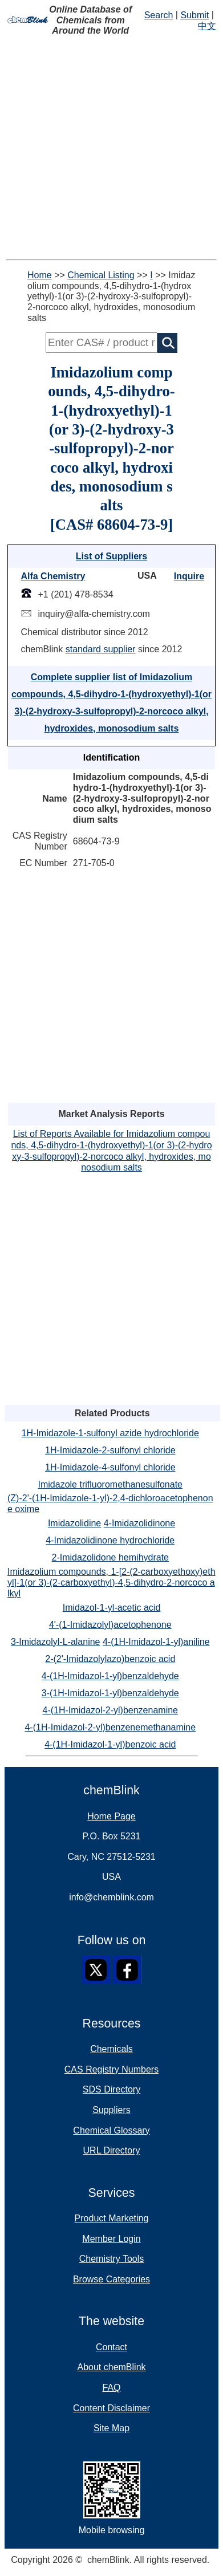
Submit (194, 15)
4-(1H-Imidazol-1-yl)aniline (156, 1642)
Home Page (111, 1816)
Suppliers (111, 2110)
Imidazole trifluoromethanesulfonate (110, 1484)
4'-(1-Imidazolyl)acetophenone (110, 1625)
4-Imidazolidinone (139, 1523)
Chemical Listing (100, 275)
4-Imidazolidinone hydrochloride (110, 1540)
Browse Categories (111, 2279)
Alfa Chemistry (53, 576)
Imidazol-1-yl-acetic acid (112, 1607)
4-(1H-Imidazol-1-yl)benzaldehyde (110, 1676)
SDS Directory (111, 2089)
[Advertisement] (111, 147)
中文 (207, 26)
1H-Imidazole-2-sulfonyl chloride (110, 1450)
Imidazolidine (74, 1523)
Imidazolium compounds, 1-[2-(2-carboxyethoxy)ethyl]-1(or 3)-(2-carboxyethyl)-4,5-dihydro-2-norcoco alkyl (111, 1582)
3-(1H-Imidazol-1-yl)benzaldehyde (110, 1693)
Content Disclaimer (111, 2408)
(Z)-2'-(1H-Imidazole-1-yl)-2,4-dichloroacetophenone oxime (110, 1503)
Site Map (111, 2428)
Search (158, 15)
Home (39, 275)
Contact (111, 2347)
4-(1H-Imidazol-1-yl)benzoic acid (110, 1744)
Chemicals (111, 2049)
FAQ (111, 2387)
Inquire (189, 576)
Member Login (111, 2239)
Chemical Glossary (111, 2130)
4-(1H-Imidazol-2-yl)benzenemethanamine (110, 1727)
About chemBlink (111, 2367)
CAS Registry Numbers (111, 2069)
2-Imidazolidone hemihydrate (110, 1557)
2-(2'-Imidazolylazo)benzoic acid (110, 1659)
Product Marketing (112, 2218)
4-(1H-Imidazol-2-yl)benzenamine (110, 1710)
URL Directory (111, 2150)
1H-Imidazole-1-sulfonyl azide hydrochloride (110, 1433)
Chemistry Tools (111, 2259)
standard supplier (101, 649)
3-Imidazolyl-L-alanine (55, 1642)
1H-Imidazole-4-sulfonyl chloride (110, 1467)
